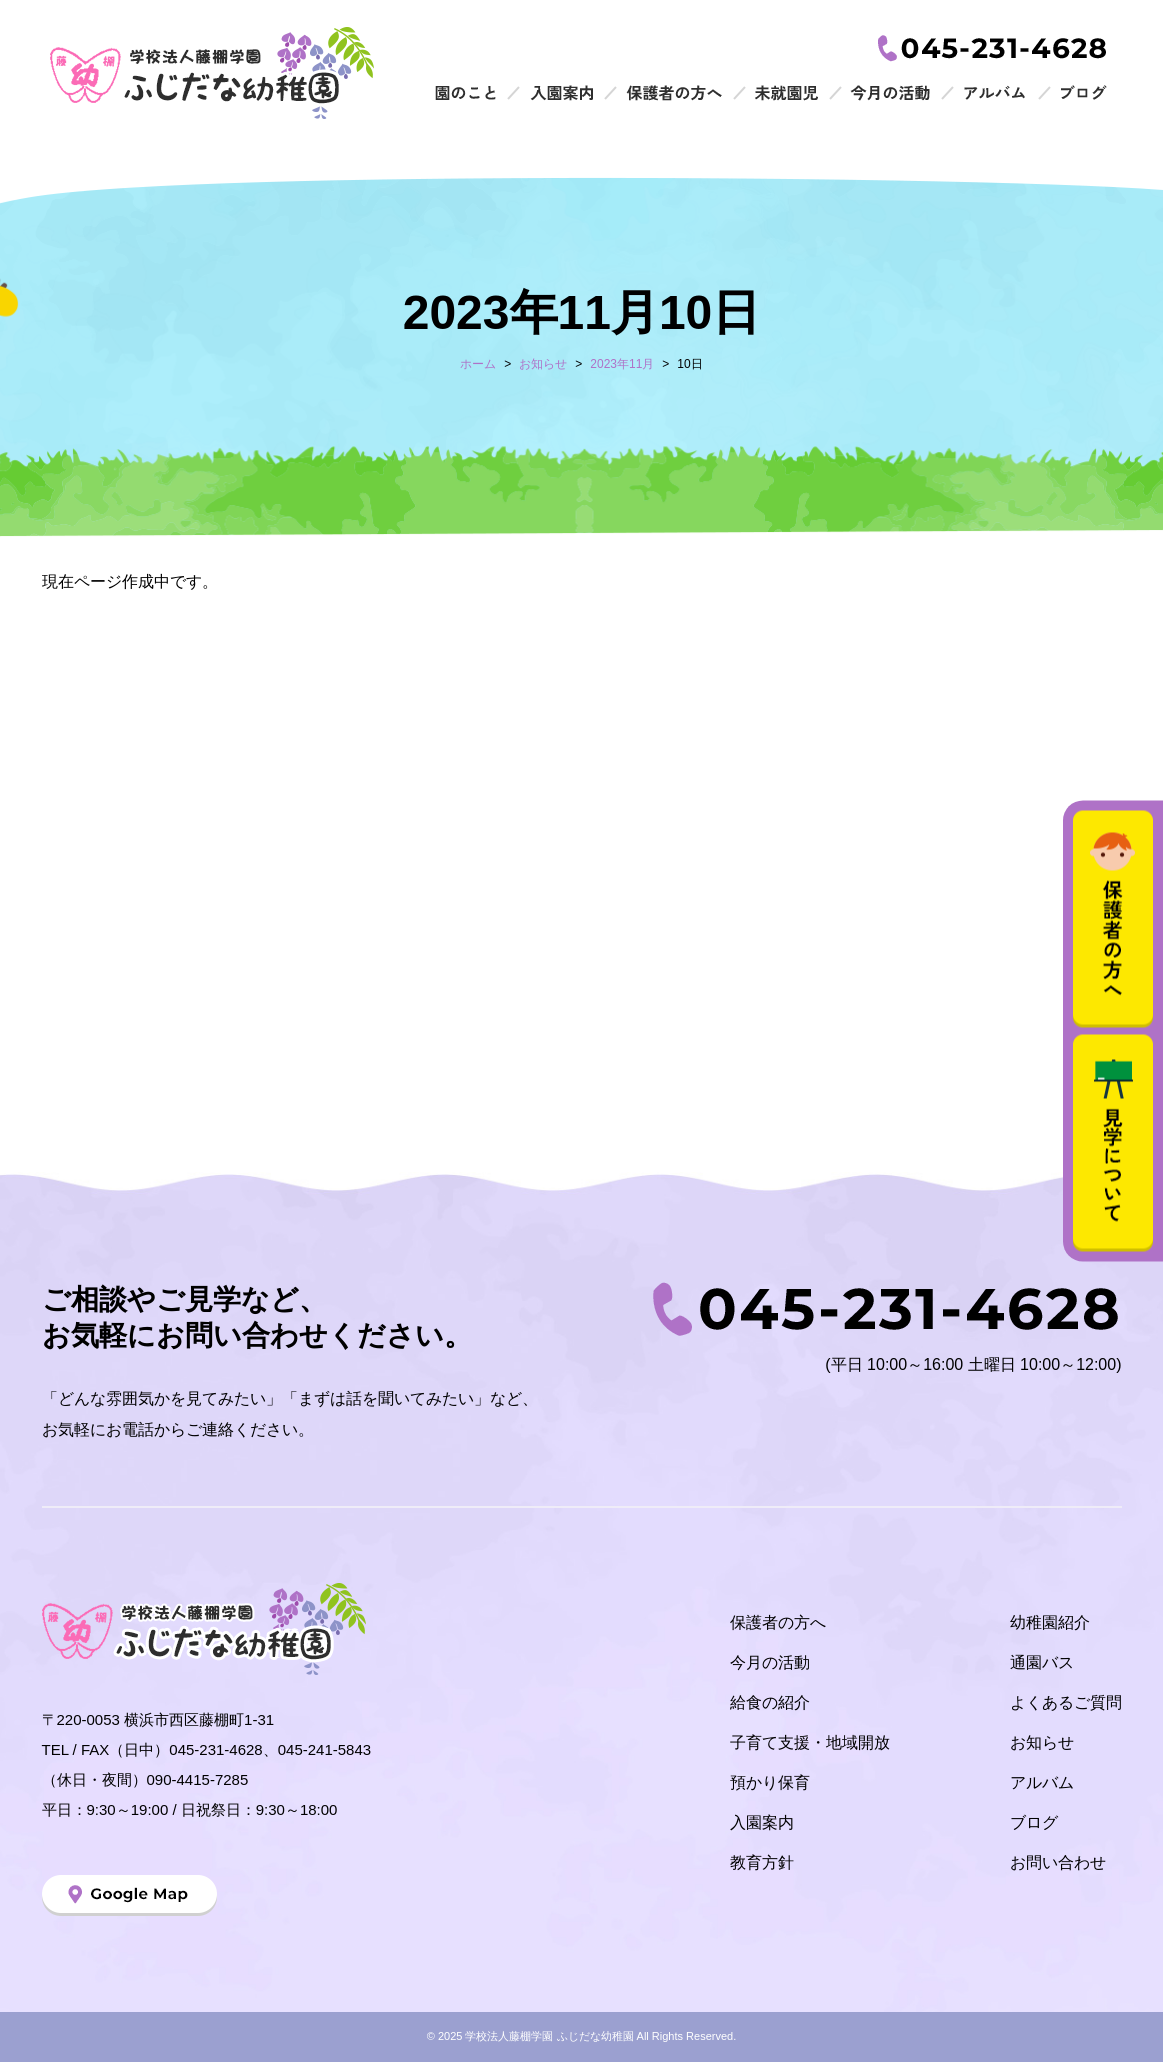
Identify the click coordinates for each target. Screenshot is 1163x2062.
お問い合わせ (1058, 1862)
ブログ (1034, 1822)
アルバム (1042, 1782)
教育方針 (762, 1862)
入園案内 (762, 1822)
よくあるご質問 (1066, 1702)
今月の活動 (770, 1662)
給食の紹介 (770, 1702)
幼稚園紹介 (1050, 1622)
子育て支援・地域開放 (810, 1742)
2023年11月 (622, 364)
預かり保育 (770, 1782)
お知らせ (1042, 1742)
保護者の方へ (778, 1622)
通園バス (1042, 1662)
